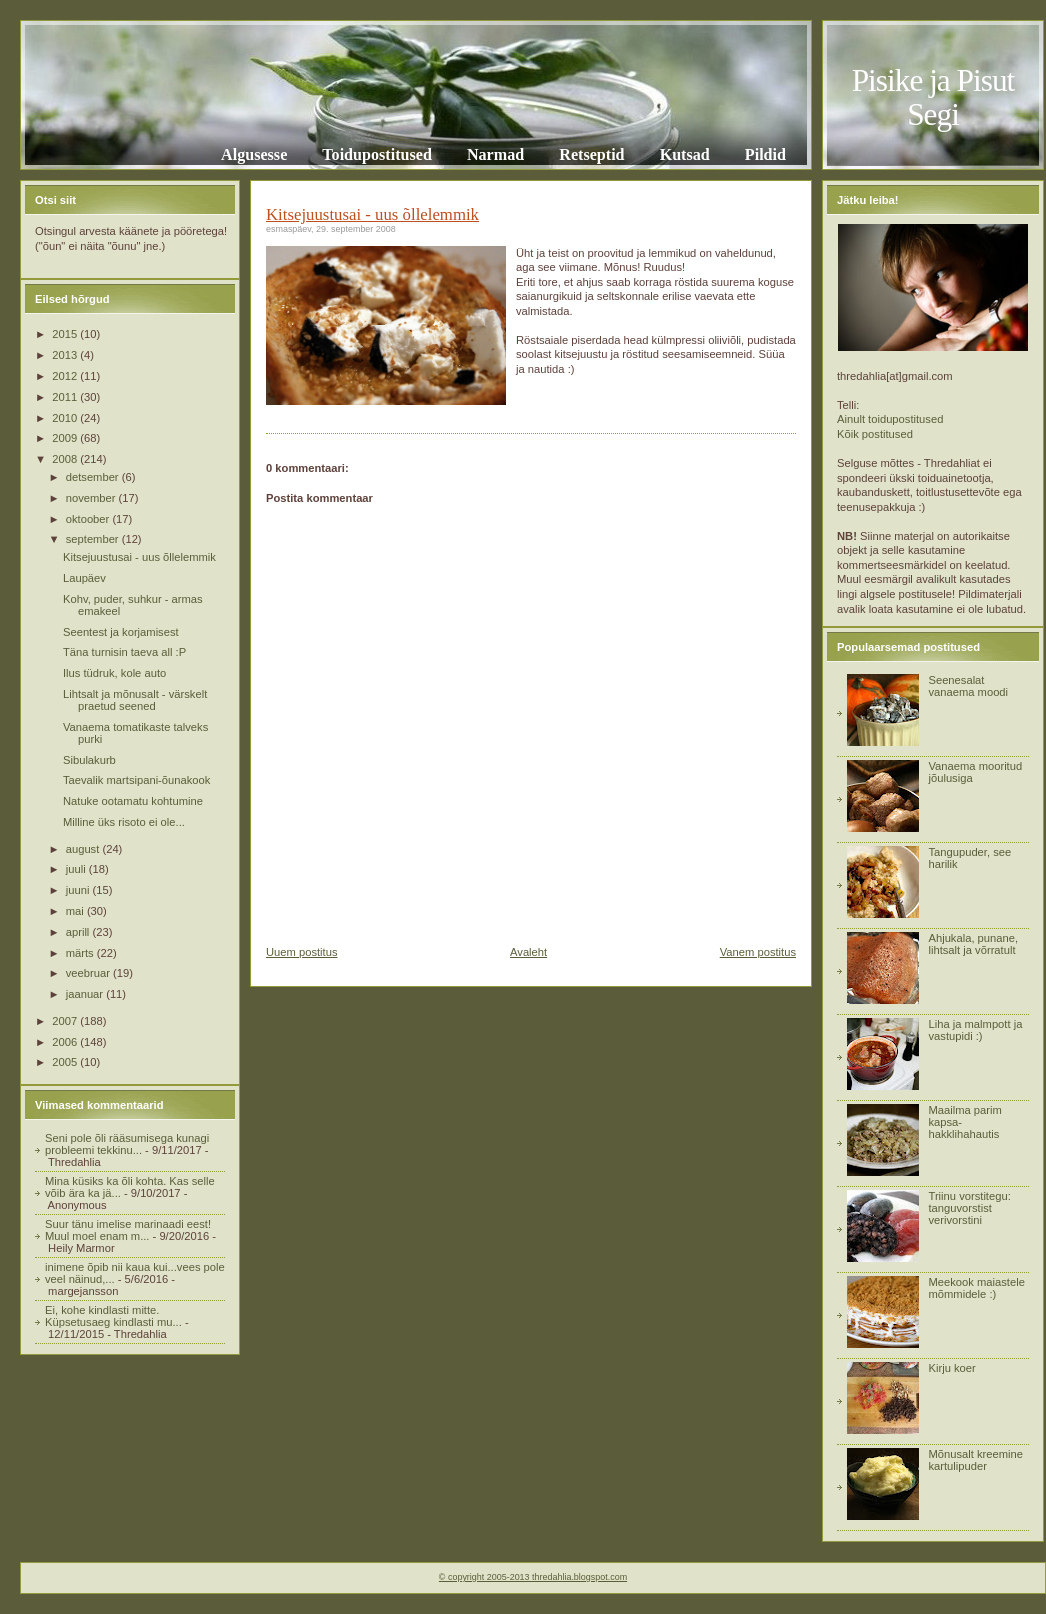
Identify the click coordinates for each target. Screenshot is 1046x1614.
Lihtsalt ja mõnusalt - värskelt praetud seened (135, 700)
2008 (66, 459)
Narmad (495, 154)
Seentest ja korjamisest (121, 632)
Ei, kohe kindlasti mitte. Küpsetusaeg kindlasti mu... (113, 1316)
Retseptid (591, 154)
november (92, 498)
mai (76, 911)
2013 (66, 355)
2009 (66, 438)
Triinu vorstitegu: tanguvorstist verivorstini (969, 1208)
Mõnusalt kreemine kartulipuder (975, 1460)
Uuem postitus (302, 952)
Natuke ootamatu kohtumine (133, 801)
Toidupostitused (377, 154)
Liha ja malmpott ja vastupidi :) (975, 1030)
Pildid (765, 154)
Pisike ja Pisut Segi (933, 97)
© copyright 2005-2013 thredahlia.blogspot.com (533, 1577)
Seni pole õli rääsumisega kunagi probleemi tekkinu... (127, 1144)
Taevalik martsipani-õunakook (136, 780)
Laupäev (84, 578)
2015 (66, 334)
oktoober (89, 519)
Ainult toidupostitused (890, 419)
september (94, 539)
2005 (66, 1062)
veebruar (89, 973)
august (84, 849)
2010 (66, 418)
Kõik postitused (875, 434)
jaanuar (86, 994)
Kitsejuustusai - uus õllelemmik (139, 557)
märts (81, 953)
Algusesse (254, 154)
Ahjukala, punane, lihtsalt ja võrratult (973, 944)
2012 (66, 376)
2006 (66, 1042)
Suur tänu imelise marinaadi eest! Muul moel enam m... (128, 1230)
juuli (77, 869)
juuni (79, 890)
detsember (94, 477)
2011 (66, 397)
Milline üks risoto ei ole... (124, 822)
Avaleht (528, 952)
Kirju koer (951, 1368)
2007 (66, 1021)
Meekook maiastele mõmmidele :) (976, 1288)
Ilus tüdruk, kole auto (114, 673)
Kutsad (685, 154)
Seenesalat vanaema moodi (968, 686)
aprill (79, 932)
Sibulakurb (89, 760)
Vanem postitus (758, 952)
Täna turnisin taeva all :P (124, 652)
